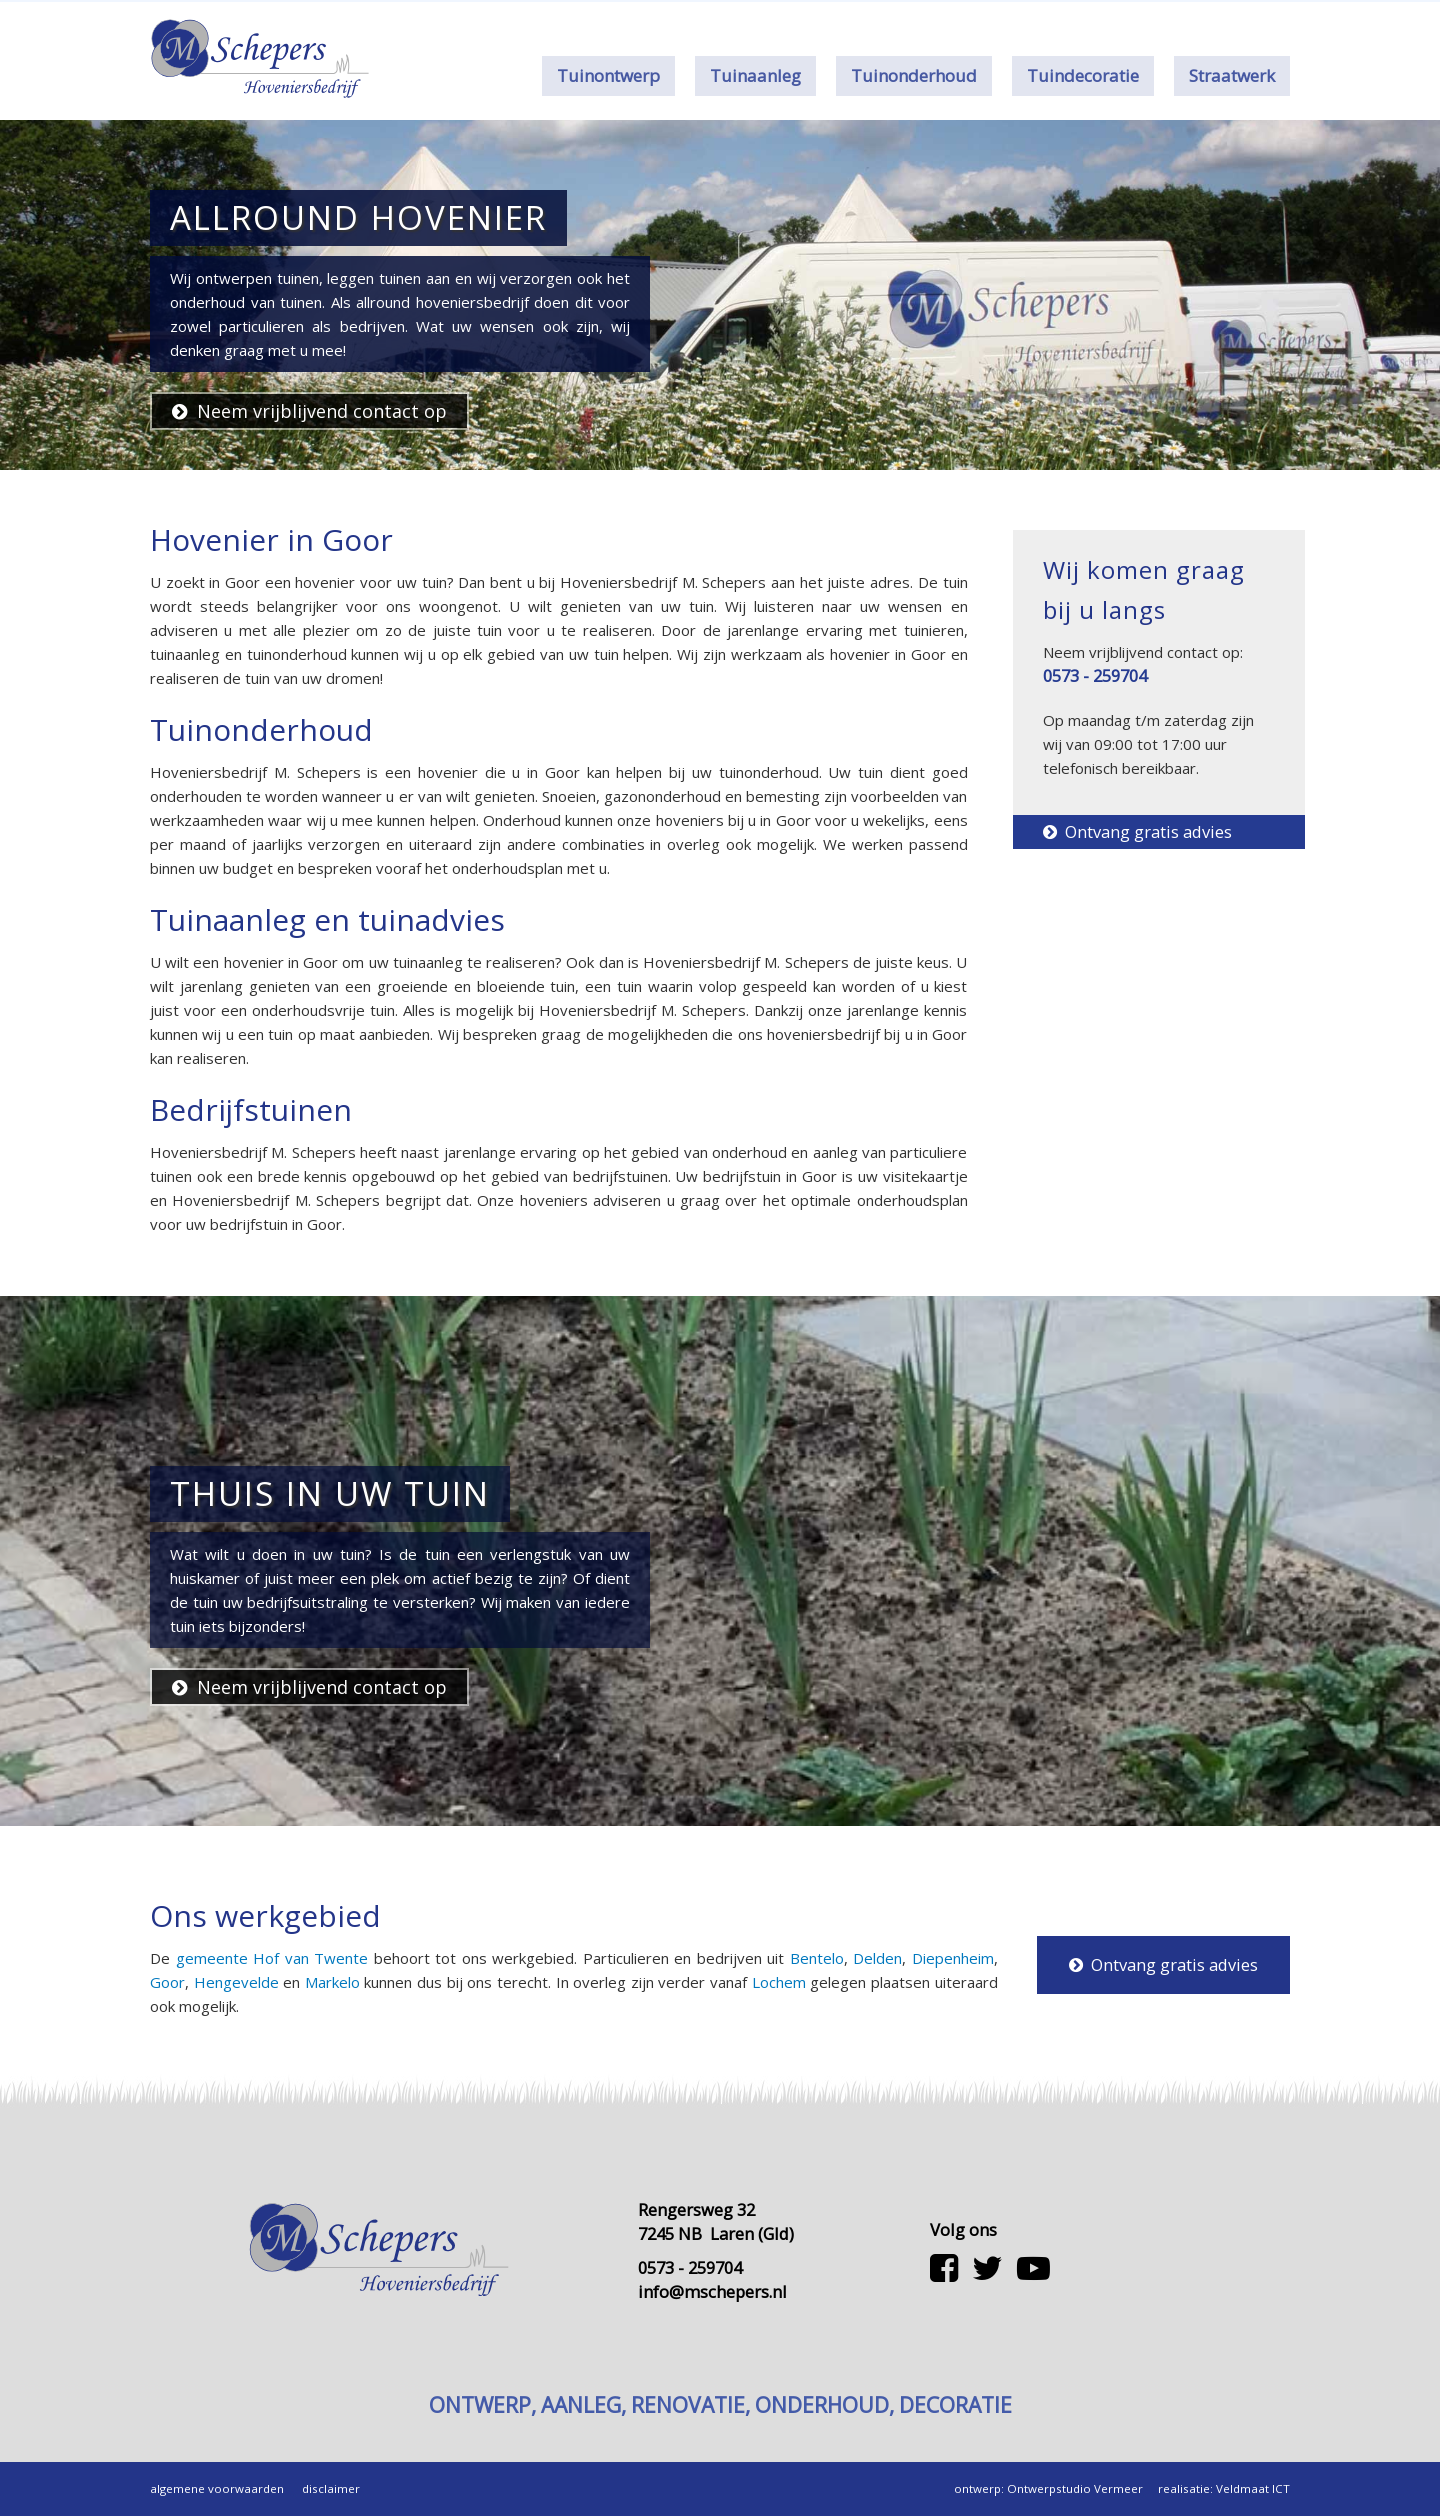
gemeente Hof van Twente (272, 1958)
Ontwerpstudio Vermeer (1075, 2488)
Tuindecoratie (1083, 75)
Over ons (927, 16)
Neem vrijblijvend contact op (309, 411)
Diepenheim (953, 1958)
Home (869, 16)
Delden (877, 1958)
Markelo (332, 1982)
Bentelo (817, 1958)
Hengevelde (236, 1982)
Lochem (779, 1982)
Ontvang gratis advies (1137, 831)
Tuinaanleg (755, 75)
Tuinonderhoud (914, 75)
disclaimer (331, 2488)
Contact (990, 16)
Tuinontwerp (608, 75)
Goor (167, 1982)
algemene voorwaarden (217, 2488)
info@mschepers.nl (712, 2291)
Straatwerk (1232, 75)
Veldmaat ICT (1253, 2488)
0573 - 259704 (1109, 16)
